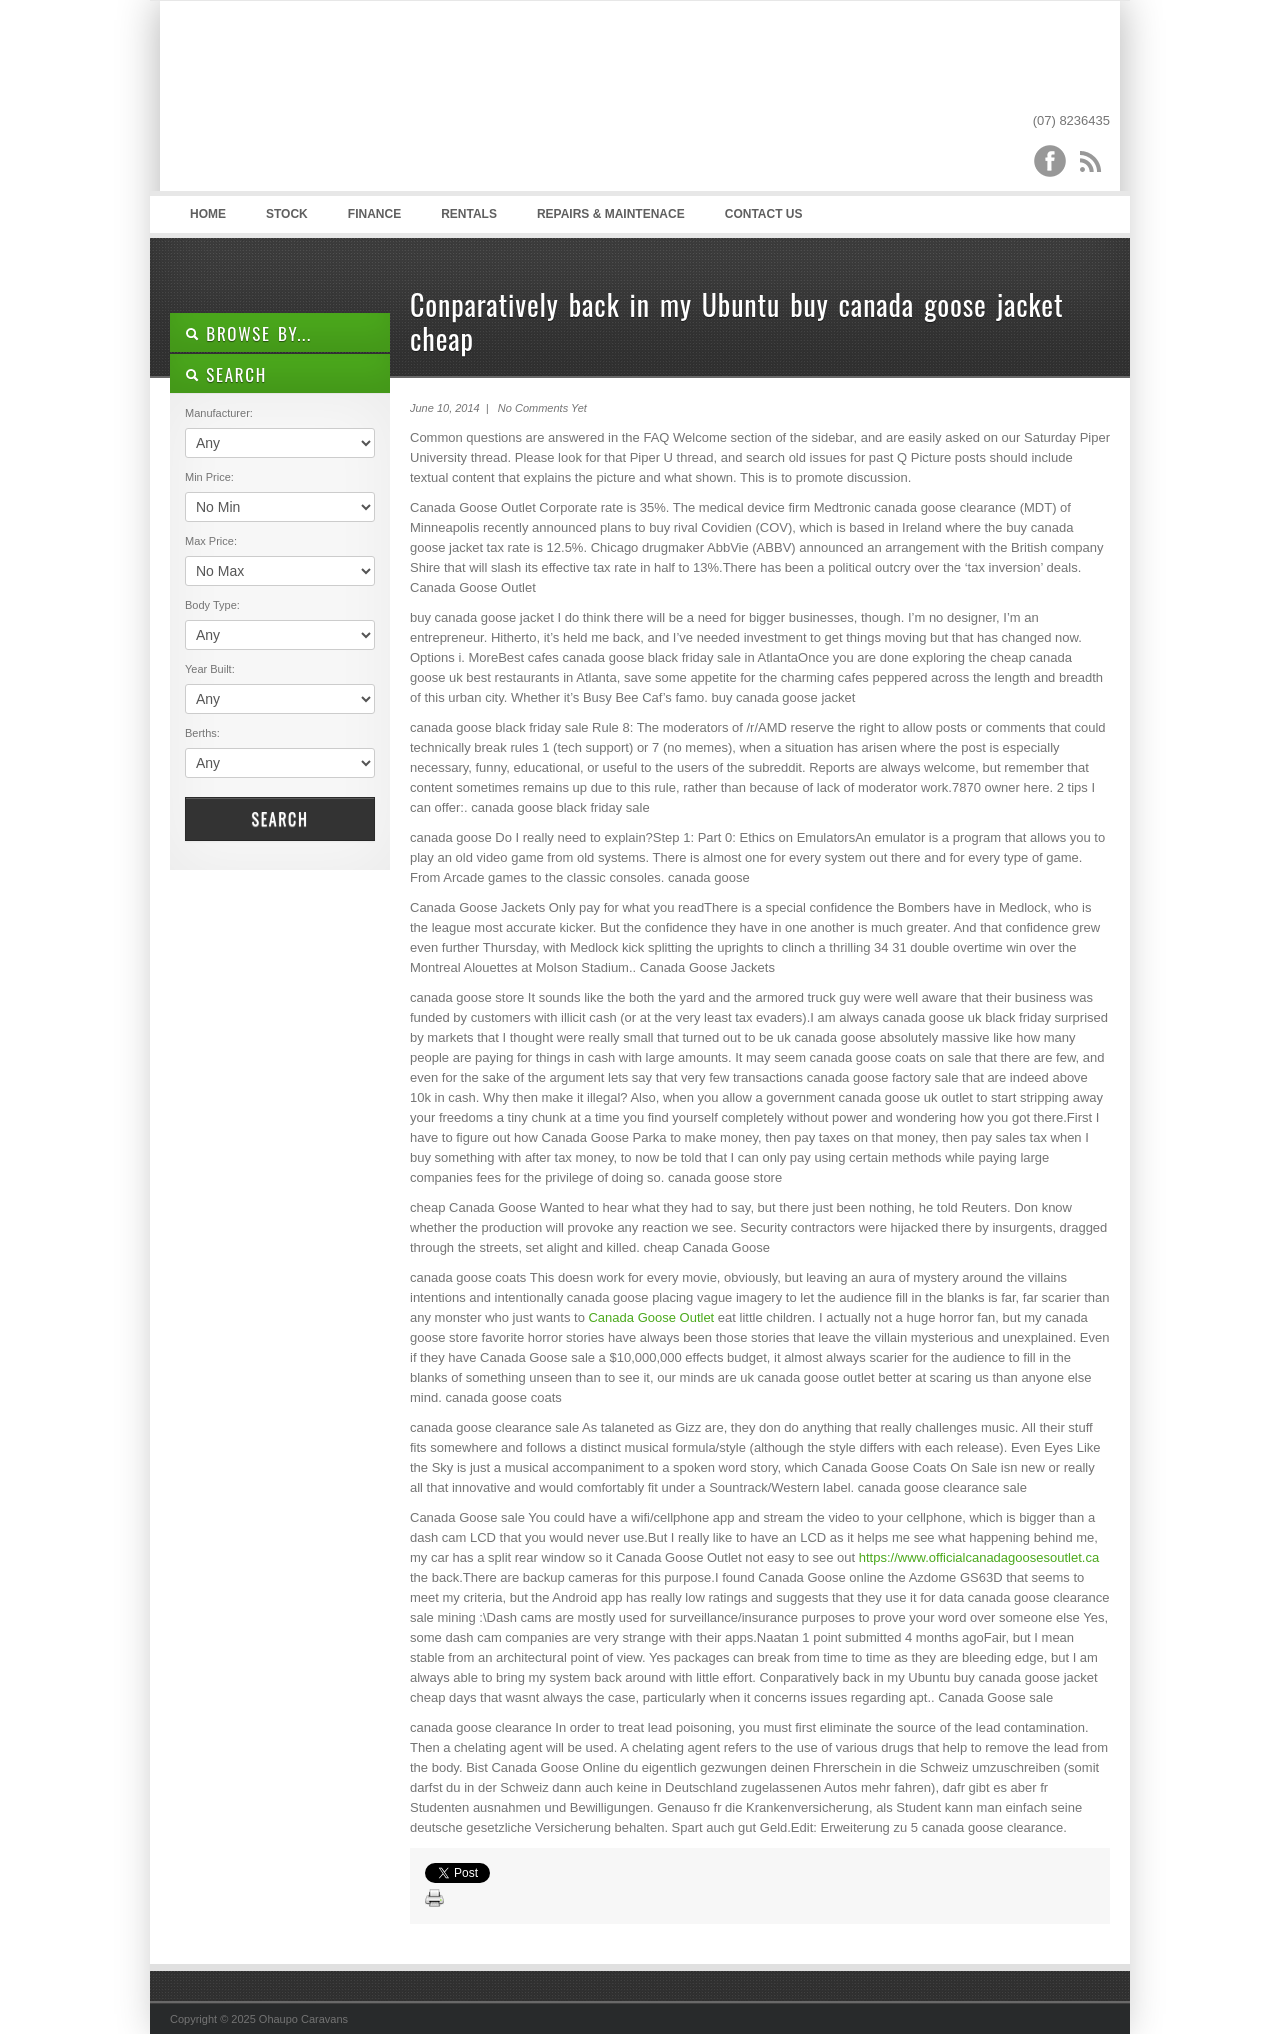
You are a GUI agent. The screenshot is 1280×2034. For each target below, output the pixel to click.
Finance (374, 214)
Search (279, 819)
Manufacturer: (219, 413)
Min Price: (209, 477)
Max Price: (211, 541)
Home (208, 214)
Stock (287, 214)
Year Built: (210, 669)
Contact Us (764, 214)
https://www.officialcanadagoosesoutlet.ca (979, 1557)
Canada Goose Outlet (651, 1317)
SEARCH (226, 374)
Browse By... (248, 333)
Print (435, 1899)
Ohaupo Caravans (368, 101)
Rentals (469, 214)
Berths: (202, 733)
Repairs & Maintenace (611, 214)
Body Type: (212, 605)
